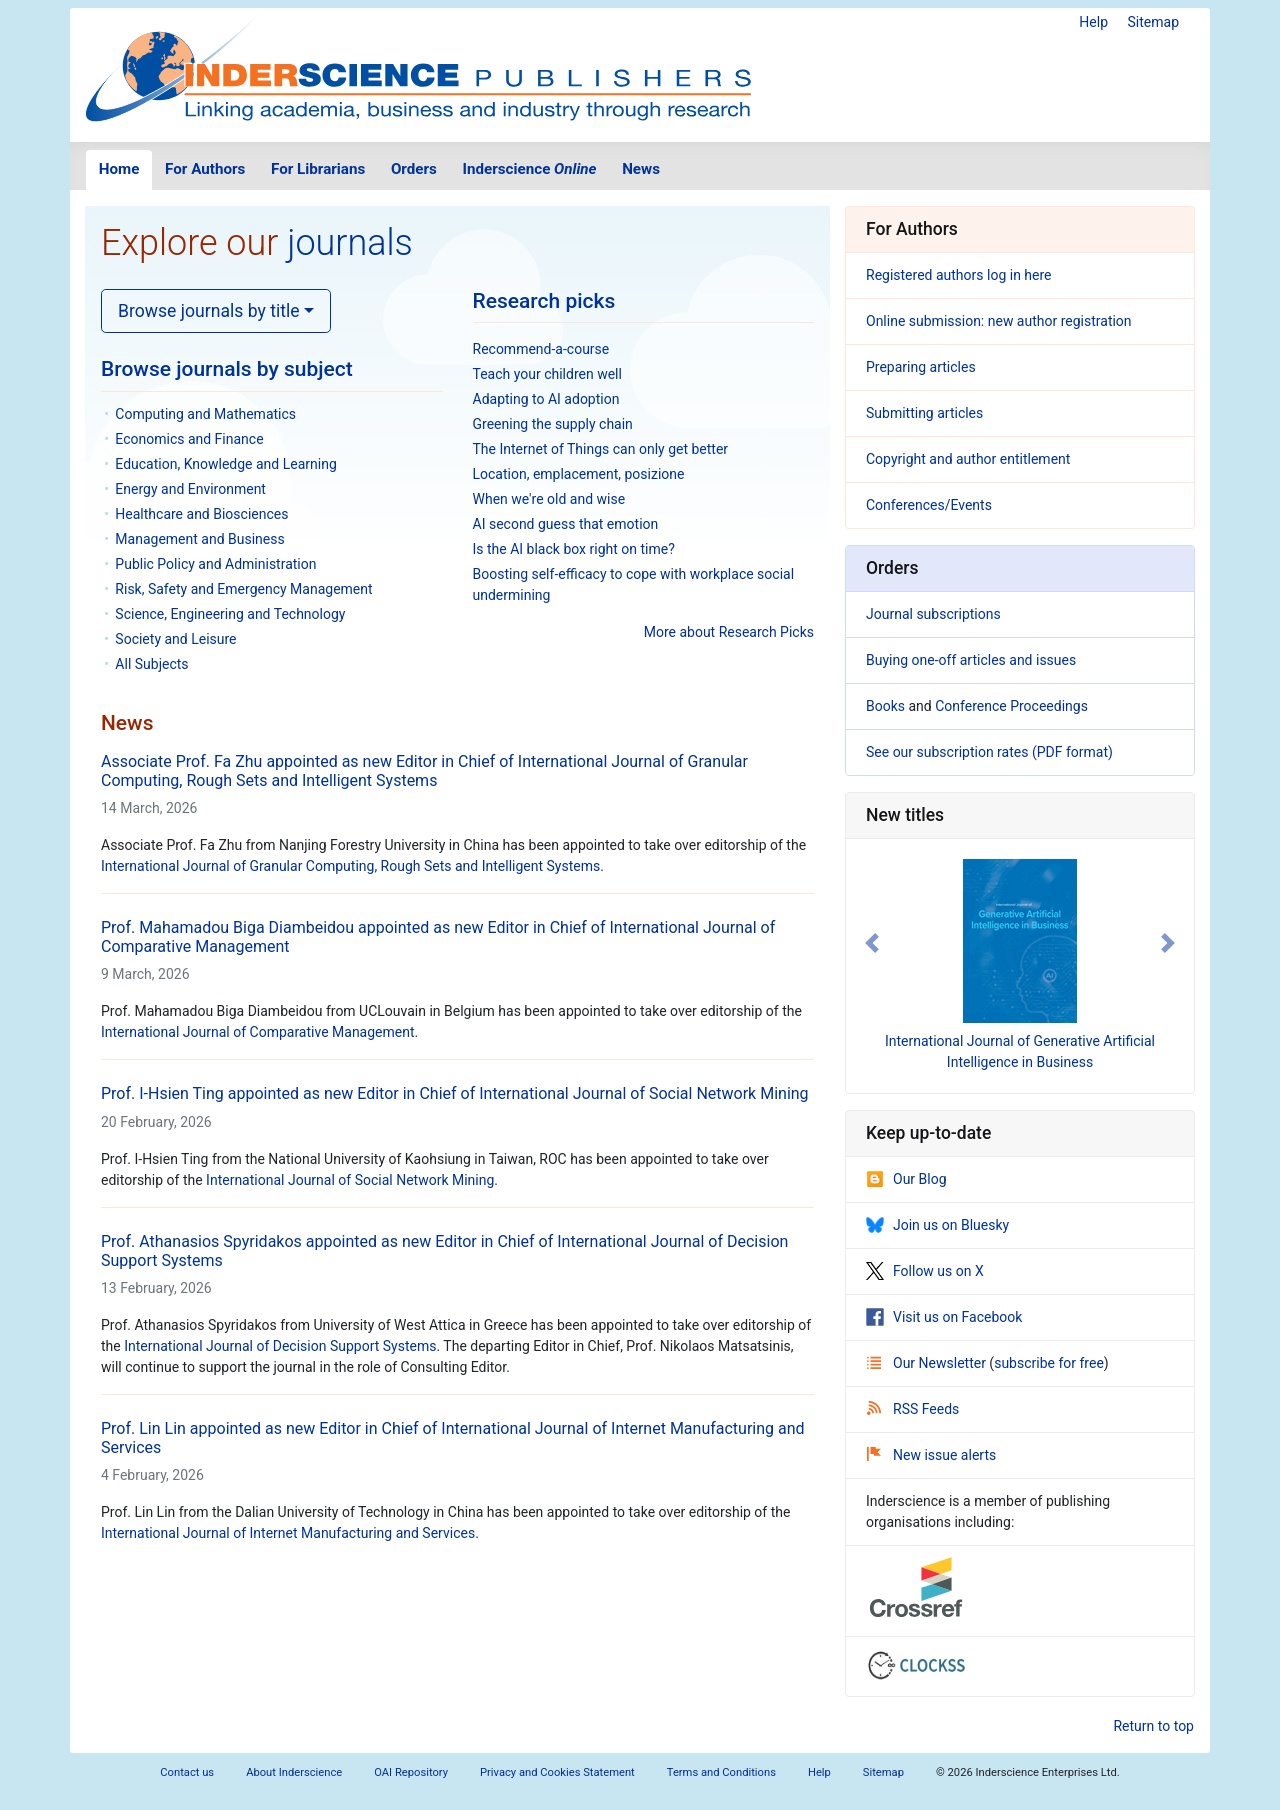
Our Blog (906, 1179)
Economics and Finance (189, 439)
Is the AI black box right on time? (574, 549)
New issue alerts (931, 1455)
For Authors (205, 169)
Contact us (187, 1772)
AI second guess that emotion (566, 524)
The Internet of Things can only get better (601, 449)
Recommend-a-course (541, 349)
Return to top (1153, 1726)
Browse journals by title (209, 311)
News (641, 169)
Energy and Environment (190, 489)
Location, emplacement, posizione (579, 474)
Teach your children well (547, 374)
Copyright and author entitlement (968, 459)
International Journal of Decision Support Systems (280, 1346)
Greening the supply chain (553, 424)
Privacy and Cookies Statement (557, 1772)
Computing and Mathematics (205, 414)
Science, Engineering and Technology (230, 614)
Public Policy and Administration (215, 564)
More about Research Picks (729, 632)
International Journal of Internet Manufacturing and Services (288, 1533)
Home (119, 169)
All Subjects (151, 664)
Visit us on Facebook (944, 1317)
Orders (414, 169)
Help (1093, 22)
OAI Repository (411, 1772)
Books (885, 706)
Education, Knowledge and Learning (225, 464)
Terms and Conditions (721, 1772)
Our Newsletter (928, 1363)
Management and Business (199, 539)
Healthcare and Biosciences (201, 514)
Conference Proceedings (1011, 706)
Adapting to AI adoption (546, 399)
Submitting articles (924, 413)
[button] (872, 943)
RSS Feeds (913, 1409)
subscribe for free (1049, 1363)
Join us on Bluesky (937, 1225)
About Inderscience (294, 1772)
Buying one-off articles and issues (971, 660)
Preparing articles (921, 367)
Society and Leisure (175, 639)
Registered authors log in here (959, 275)
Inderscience (530, 169)
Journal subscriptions (933, 614)
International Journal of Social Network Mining (350, 1180)
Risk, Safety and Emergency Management (243, 589)
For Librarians (318, 169)
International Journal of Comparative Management (258, 1032)
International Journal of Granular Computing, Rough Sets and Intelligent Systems (350, 866)
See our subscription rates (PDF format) (989, 752)
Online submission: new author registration (999, 321)
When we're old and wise (549, 499)
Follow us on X (925, 1271)
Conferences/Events (929, 505)
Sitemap (1153, 22)
